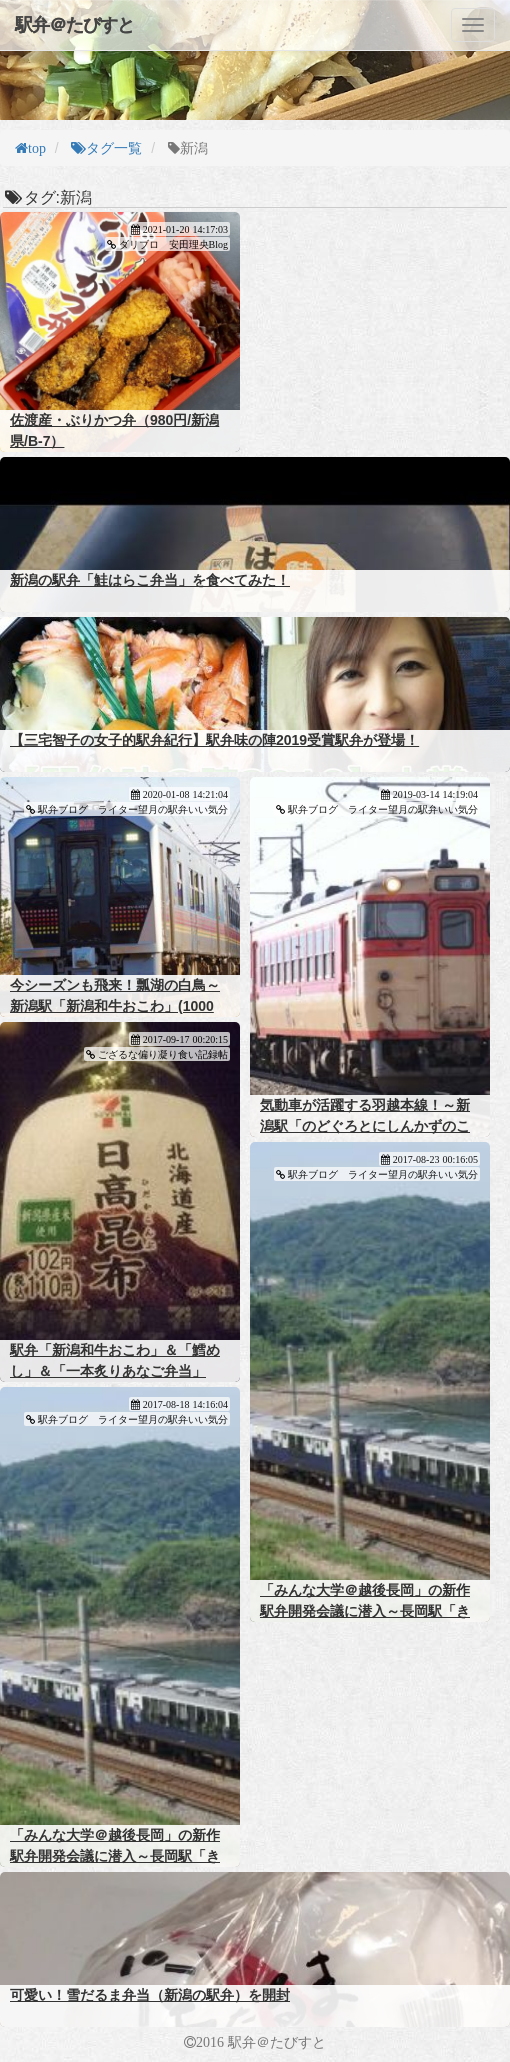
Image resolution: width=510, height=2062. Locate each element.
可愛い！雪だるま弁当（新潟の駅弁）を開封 (150, 1995)
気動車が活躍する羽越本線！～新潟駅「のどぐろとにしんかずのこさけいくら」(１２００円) (365, 1126)
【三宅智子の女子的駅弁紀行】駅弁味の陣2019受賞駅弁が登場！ (214, 740)
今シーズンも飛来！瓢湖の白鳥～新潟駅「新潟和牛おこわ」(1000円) (115, 1006)
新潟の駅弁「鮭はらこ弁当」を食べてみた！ (150, 580)
